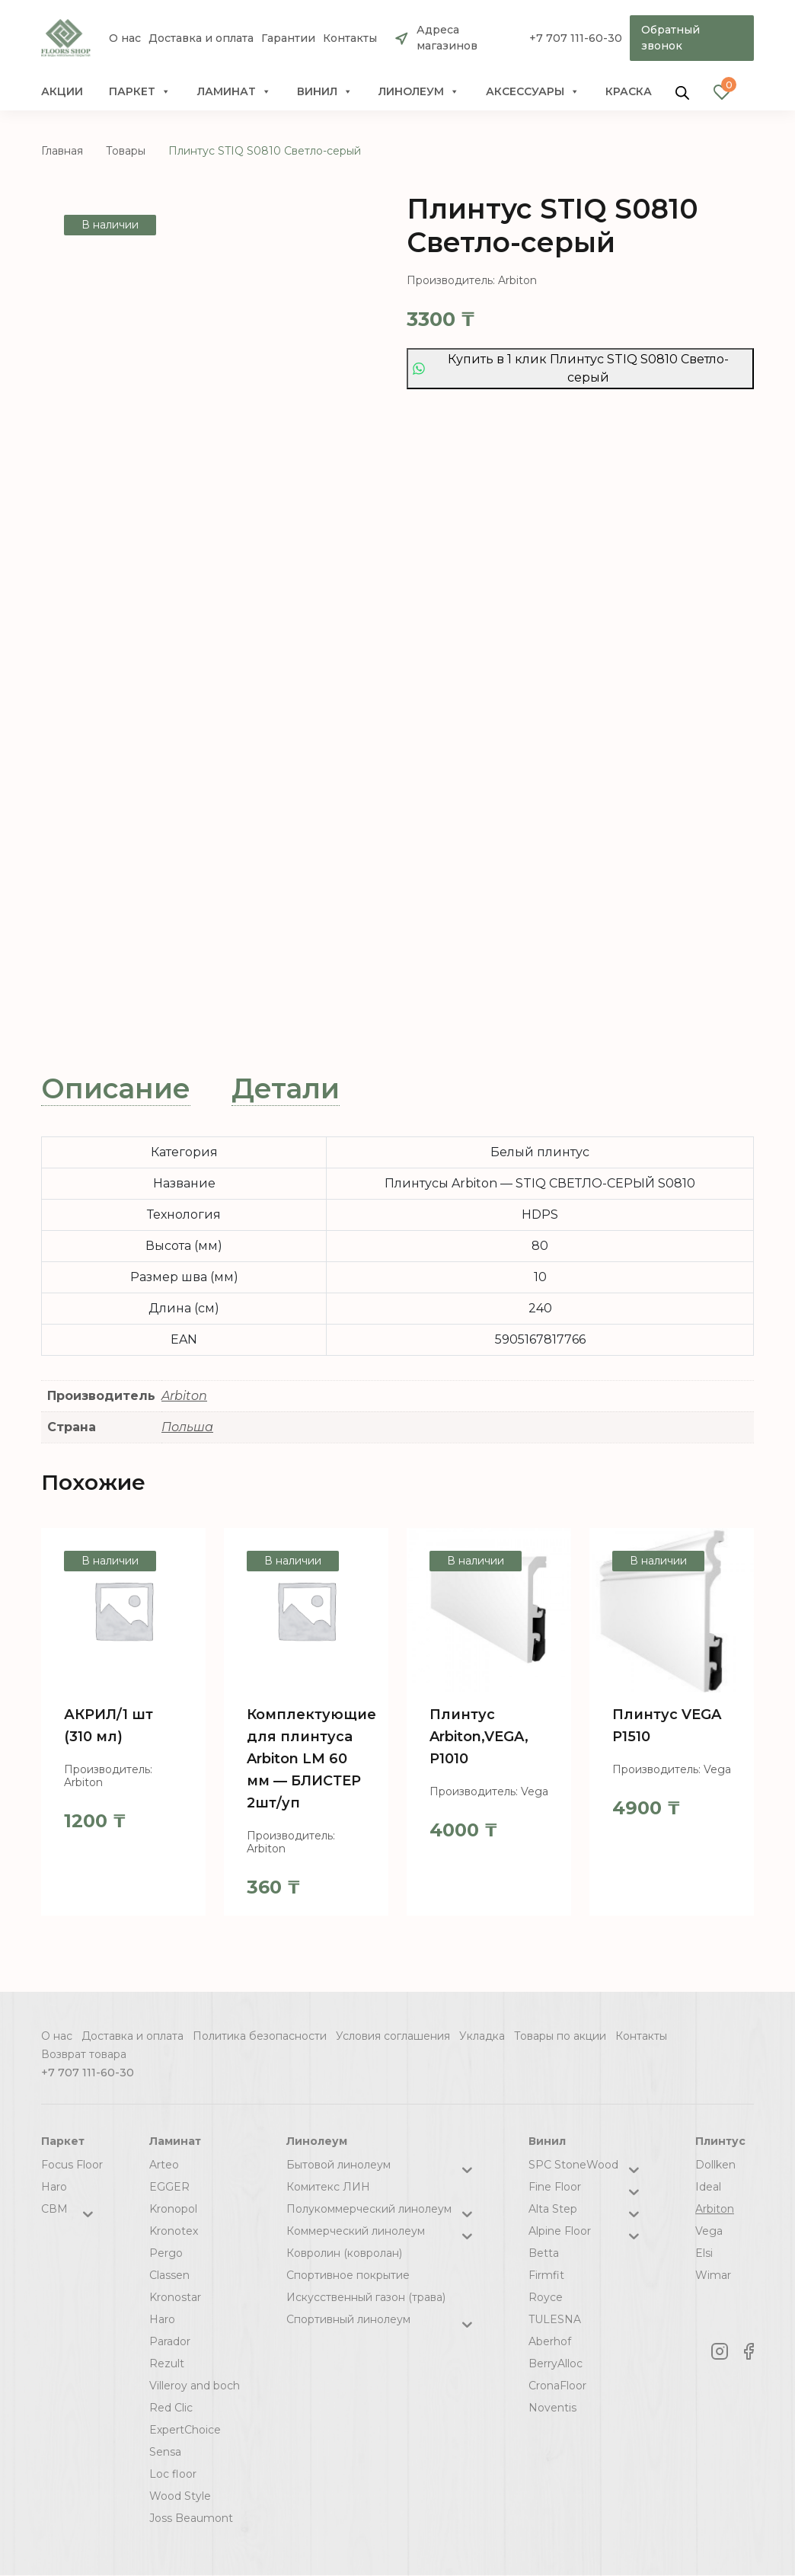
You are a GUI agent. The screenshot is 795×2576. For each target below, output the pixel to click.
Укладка (482, 2036)
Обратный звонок (670, 38)
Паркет (140, 91)
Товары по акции (560, 2036)
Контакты (350, 38)
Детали (285, 1088)
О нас (125, 38)
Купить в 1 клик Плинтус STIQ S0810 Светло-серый (571, 368)
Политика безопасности (260, 2036)
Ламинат (234, 91)
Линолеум (418, 91)
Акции (62, 91)
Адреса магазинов (447, 38)
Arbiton (184, 1396)
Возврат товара (83, 2054)
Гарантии (288, 38)
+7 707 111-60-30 (575, 38)
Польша (187, 1427)
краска (628, 91)
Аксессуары (532, 91)
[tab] (115, 1089)
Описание (115, 1088)
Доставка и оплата (201, 38)
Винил (325, 91)
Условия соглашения (393, 2036)
